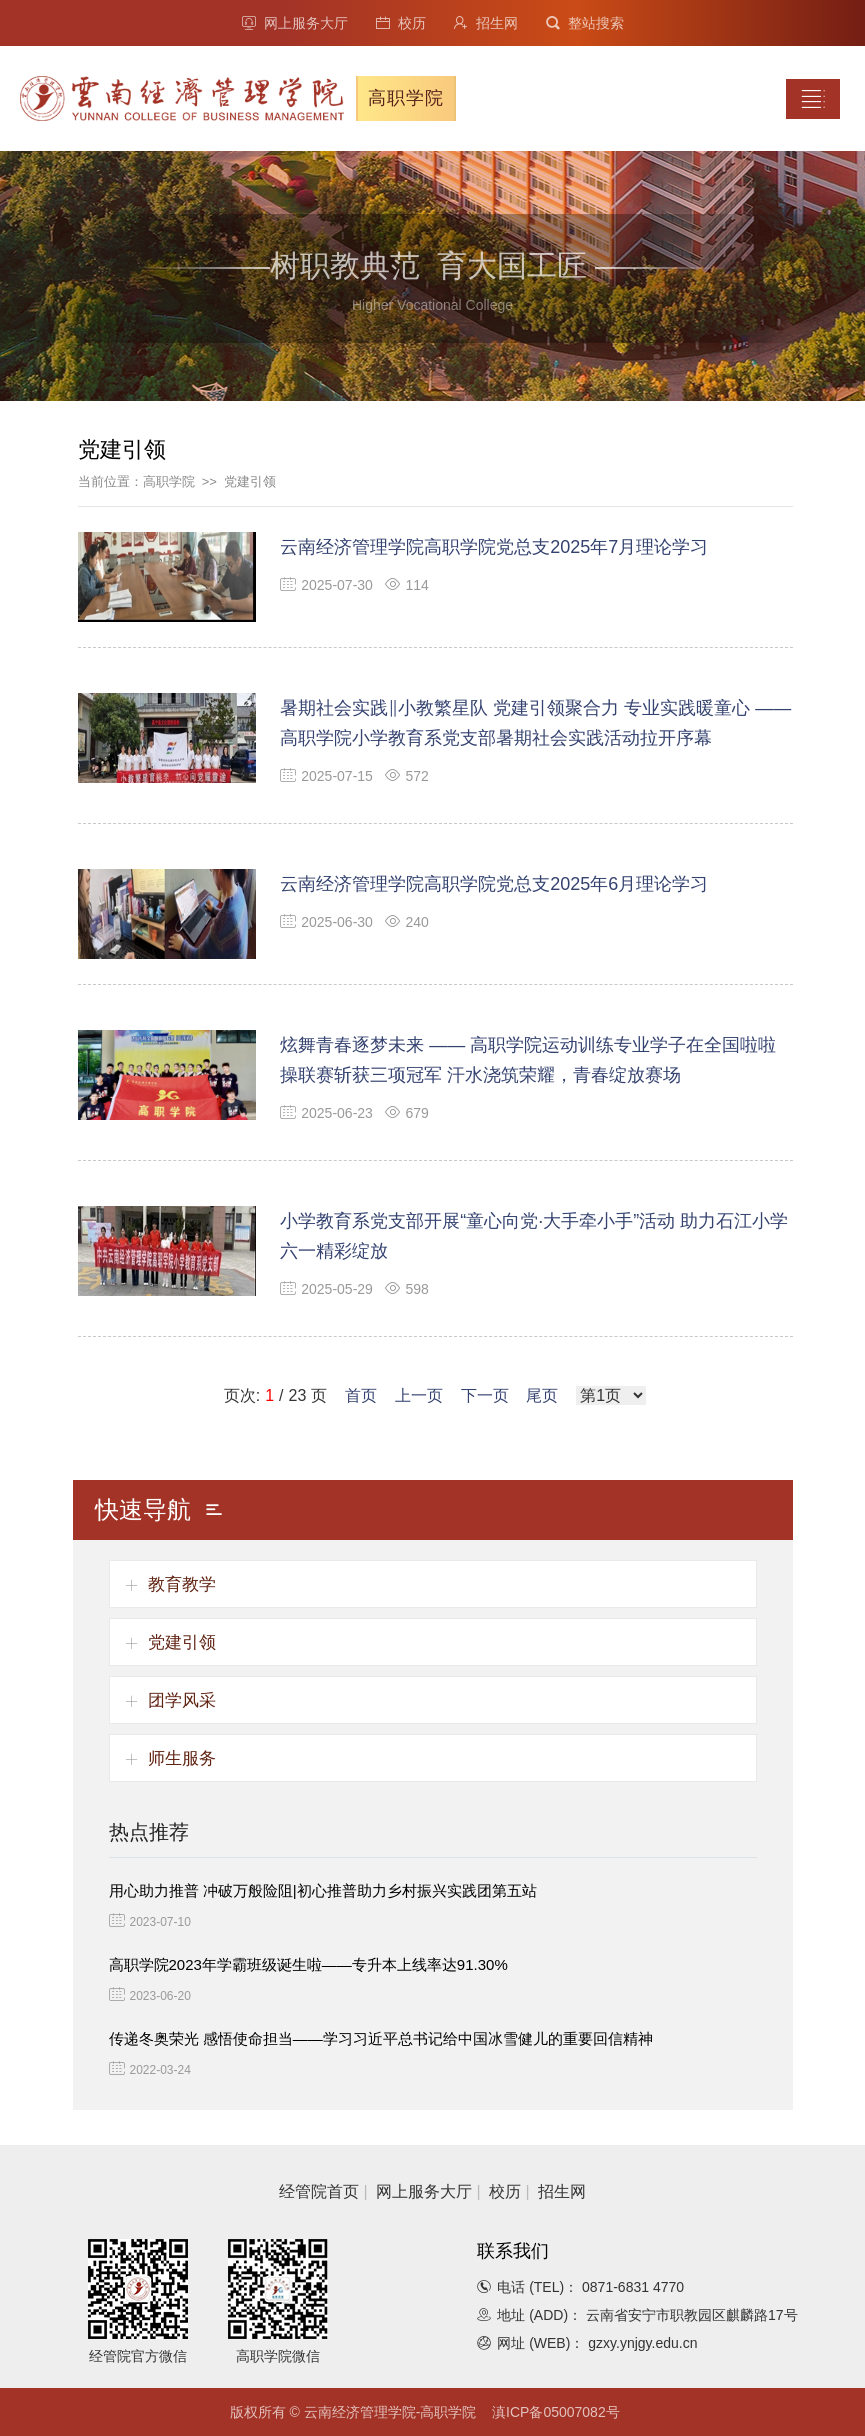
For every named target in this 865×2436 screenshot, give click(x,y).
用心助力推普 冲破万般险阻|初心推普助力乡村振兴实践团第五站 (323, 1890)
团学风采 (182, 1700)
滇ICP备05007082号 (556, 2412)
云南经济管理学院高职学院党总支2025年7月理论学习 (494, 547)
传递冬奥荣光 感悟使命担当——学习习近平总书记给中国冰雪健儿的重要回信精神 (381, 2038)
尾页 (542, 1395)
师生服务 (182, 1758)
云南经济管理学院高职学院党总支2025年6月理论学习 (494, 884)
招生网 (486, 23)
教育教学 (182, 1584)
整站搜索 (585, 23)
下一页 (485, 1395)
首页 (361, 1395)
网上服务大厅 (295, 23)
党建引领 (250, 481)
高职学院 (169, 481)
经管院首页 (319, 2191)
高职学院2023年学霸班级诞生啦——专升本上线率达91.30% (308, 1964)
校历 (401, 23)
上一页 (419, 1395)
